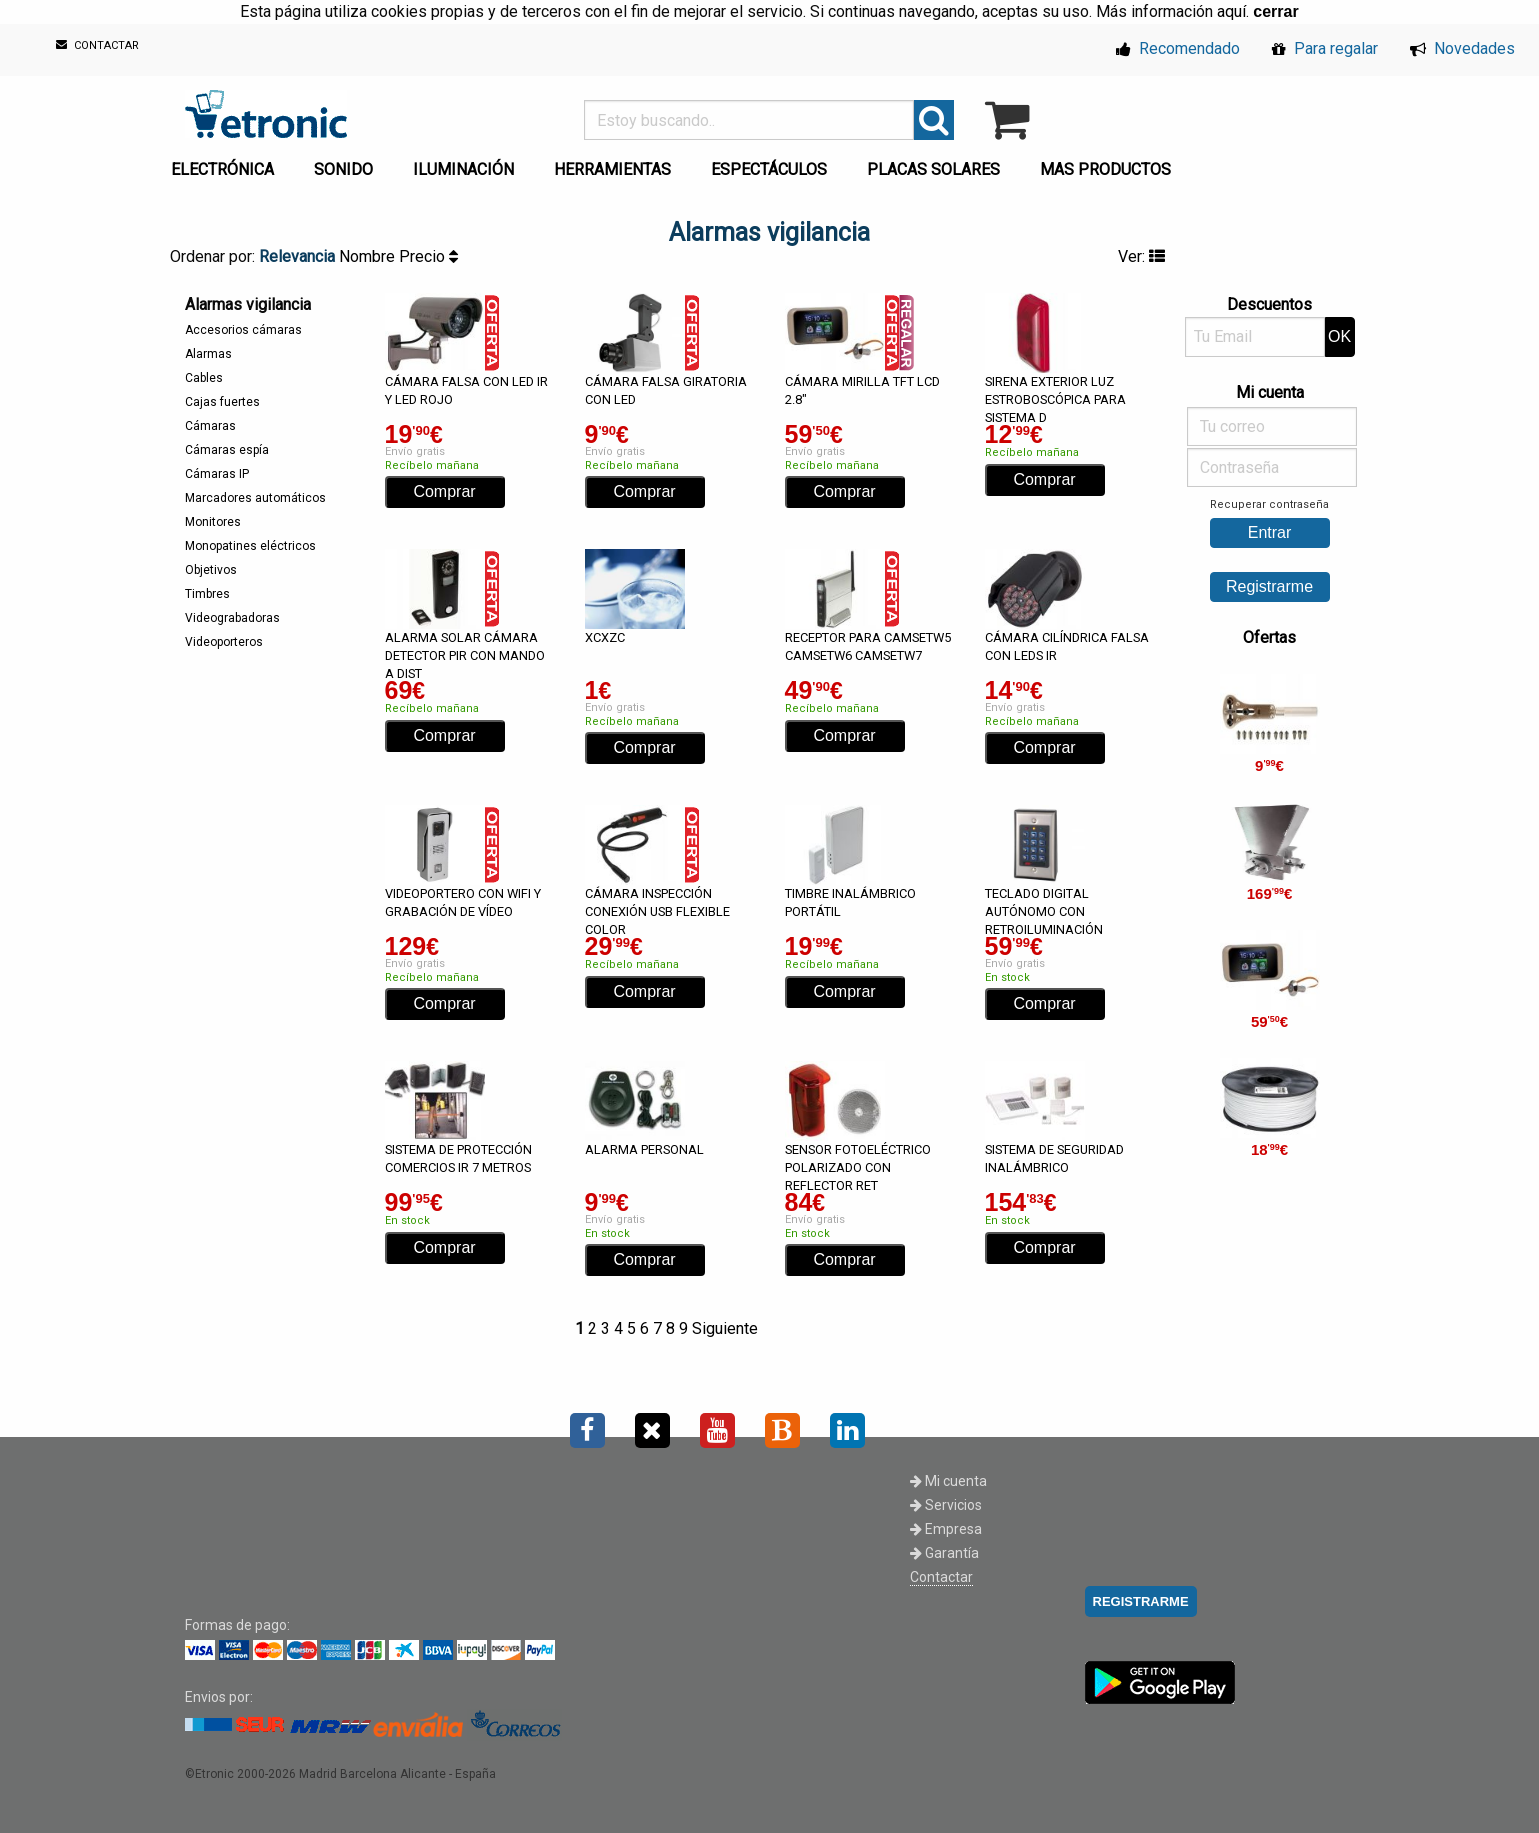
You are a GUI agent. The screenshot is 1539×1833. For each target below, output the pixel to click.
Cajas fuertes (222, 402)
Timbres (207, 594)
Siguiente (725, 1328)
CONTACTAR (97, 45)
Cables (204, 378)
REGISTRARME (1141, 1601)
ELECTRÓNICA (222, 169)
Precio (428, 256)
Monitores (213, 522)
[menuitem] (226, 164)
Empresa (946, 1529)
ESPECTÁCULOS (769, 169)
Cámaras (210, 426)
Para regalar (1325, 48)
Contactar (941, 1577)
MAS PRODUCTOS (1105, 169)
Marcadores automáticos (255, 498)
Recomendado (1178, 48)
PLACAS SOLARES (933, 169)
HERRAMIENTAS (612, 169)
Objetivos (211, 570)
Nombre (369, 256)
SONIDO (343, 169)
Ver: (1141, 256)
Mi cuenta (948, 1481)
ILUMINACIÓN (463, 169)
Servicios (946, 1505)
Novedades (1462, 48)
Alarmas (208, 354)
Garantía (944, 1553)
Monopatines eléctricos (250, 546)
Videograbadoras (232, 618)
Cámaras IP (217, 474)
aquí (1231, 11)
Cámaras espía (227, 450)
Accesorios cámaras (243, 330)
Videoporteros (224, 642)
